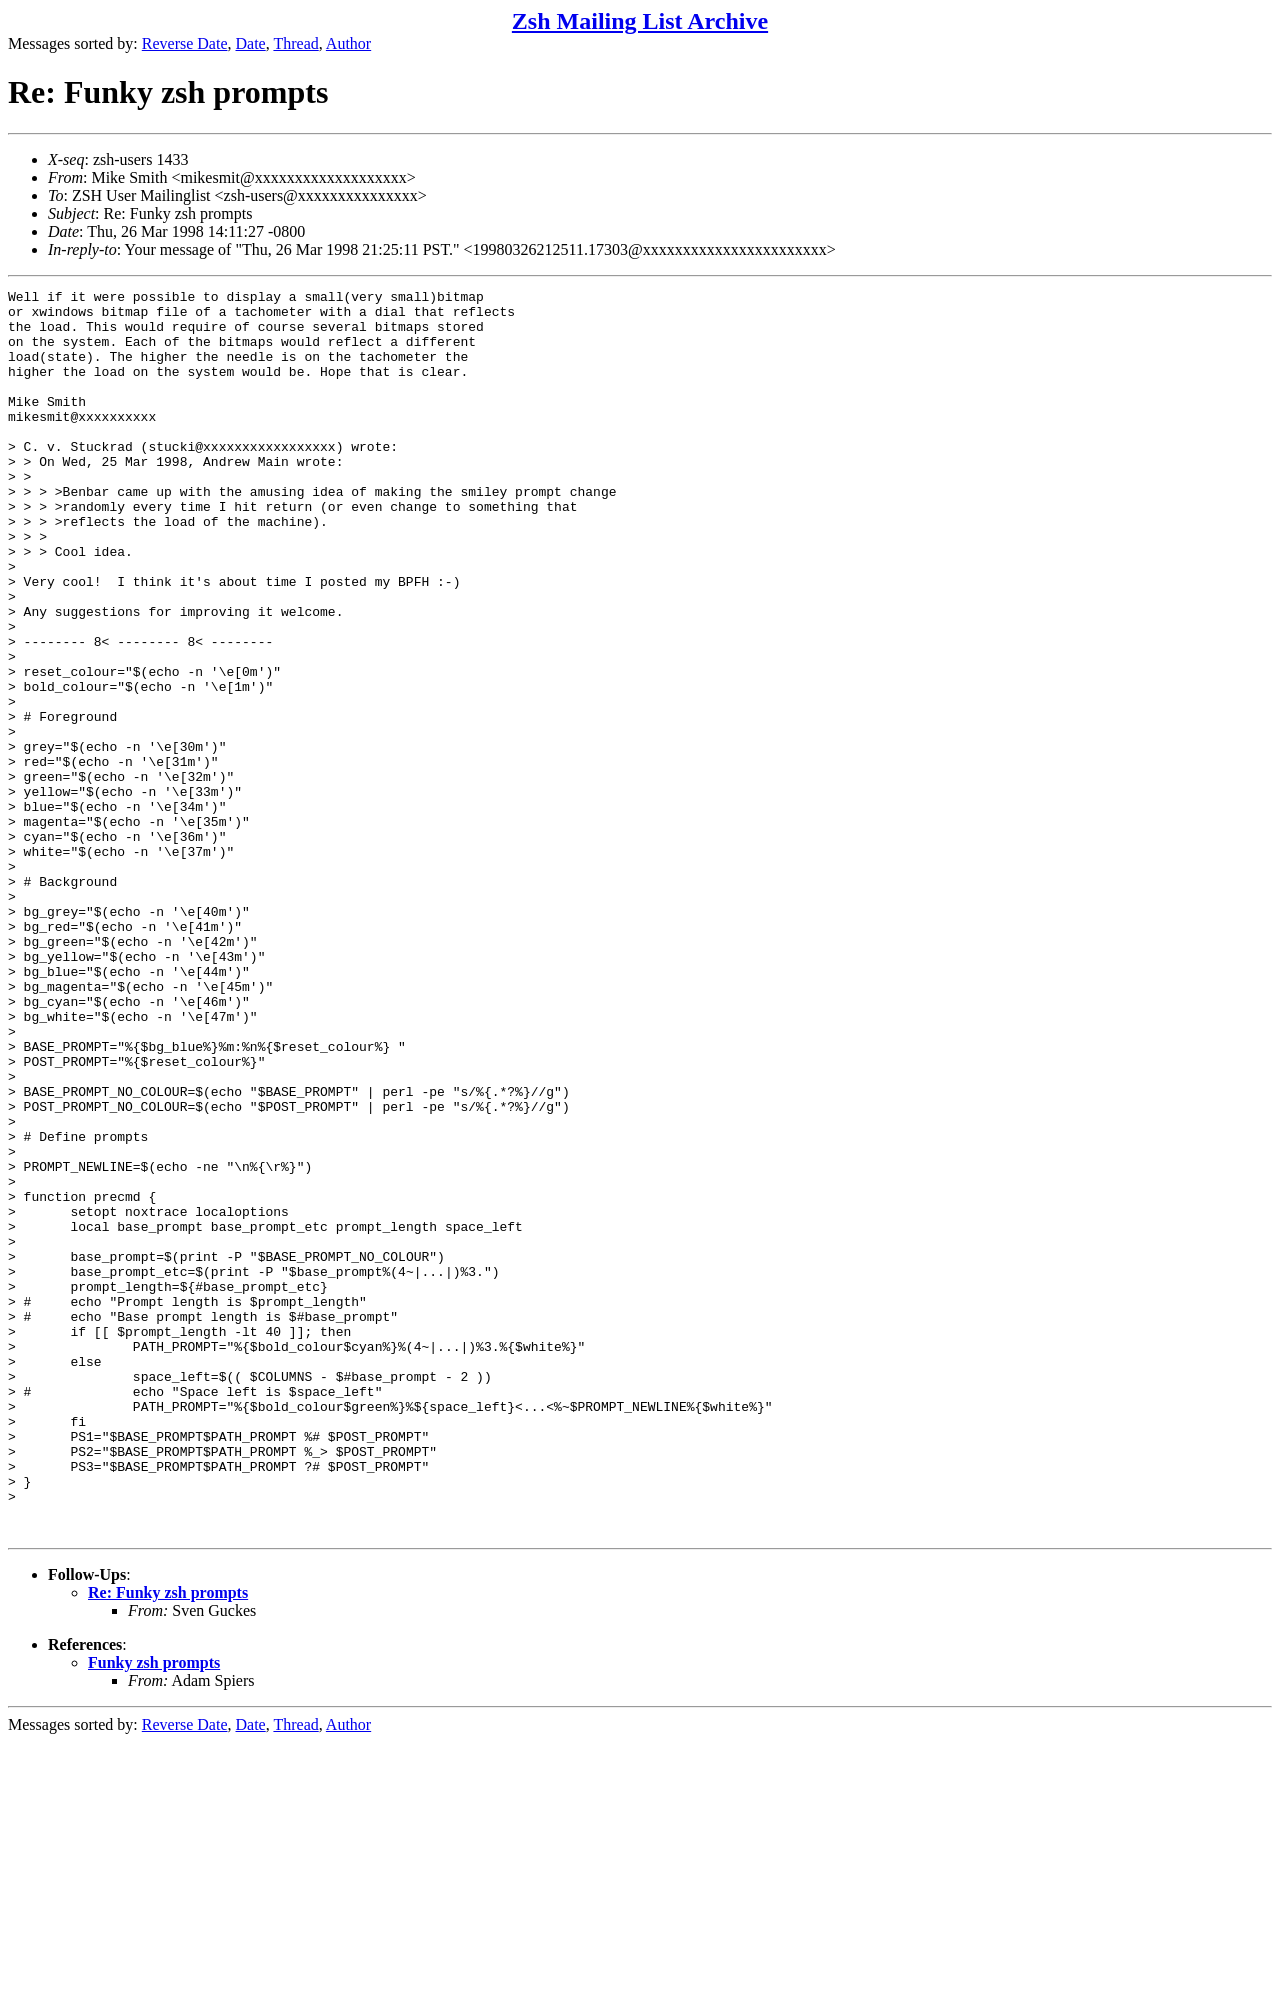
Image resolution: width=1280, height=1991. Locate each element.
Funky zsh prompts (154, 1911)
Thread (295, 43)
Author (348, 43)
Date (251, 43)
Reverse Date (185, 43)
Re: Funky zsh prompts (168, 1841)
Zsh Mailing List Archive (640, 21)
